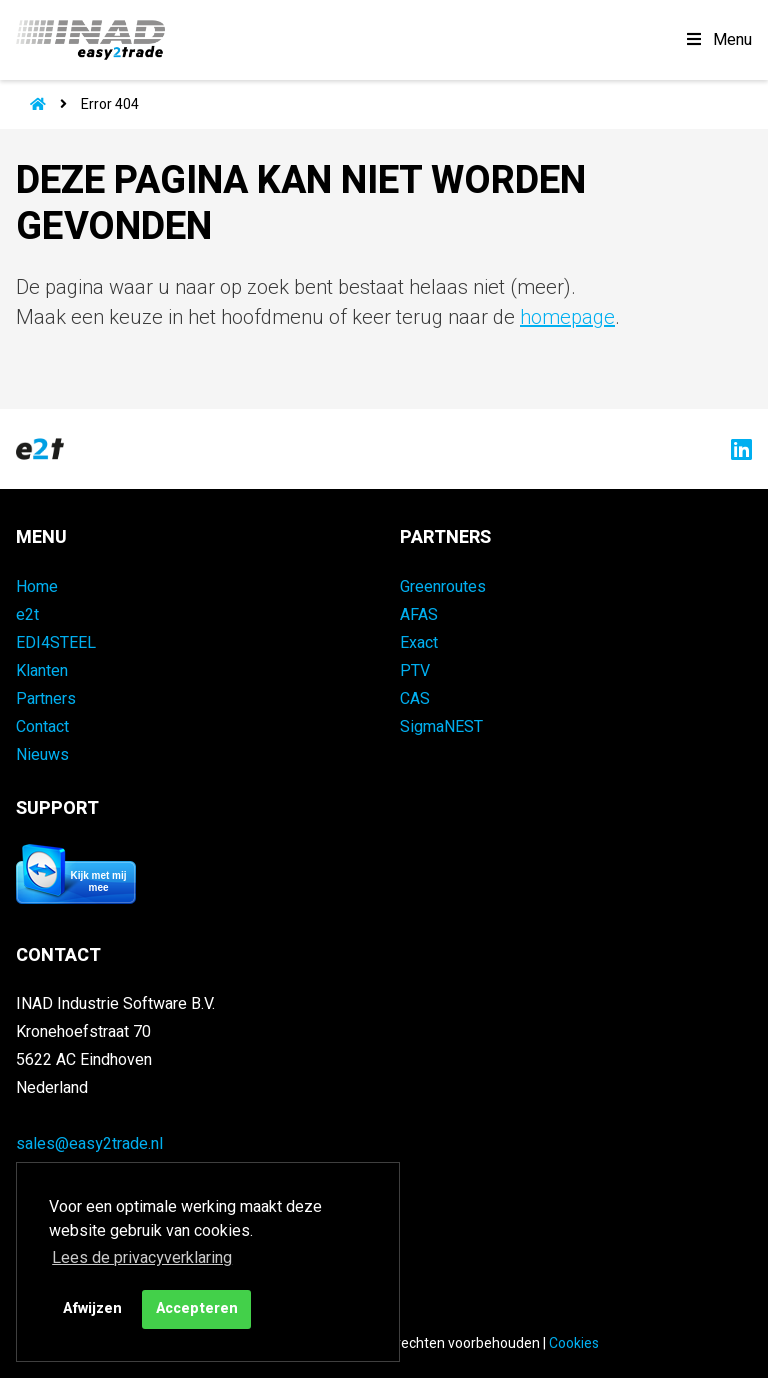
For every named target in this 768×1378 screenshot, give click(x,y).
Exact (419, 643)
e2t (27, 615)
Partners (46, 699)
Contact (42, 727)
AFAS (419, 615)
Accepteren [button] (197, 1308)
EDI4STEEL (56, 643)
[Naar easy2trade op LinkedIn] (736, 449)
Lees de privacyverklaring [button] (142, 1258)
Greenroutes (443, 587)
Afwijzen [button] (92, 1308)
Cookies (574, 1343)
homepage (567, 317)
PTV (415, 671)
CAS (415, 699)
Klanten (42, 671)
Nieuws (42, 755)
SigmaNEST (441, 727)
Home (37, 587)
